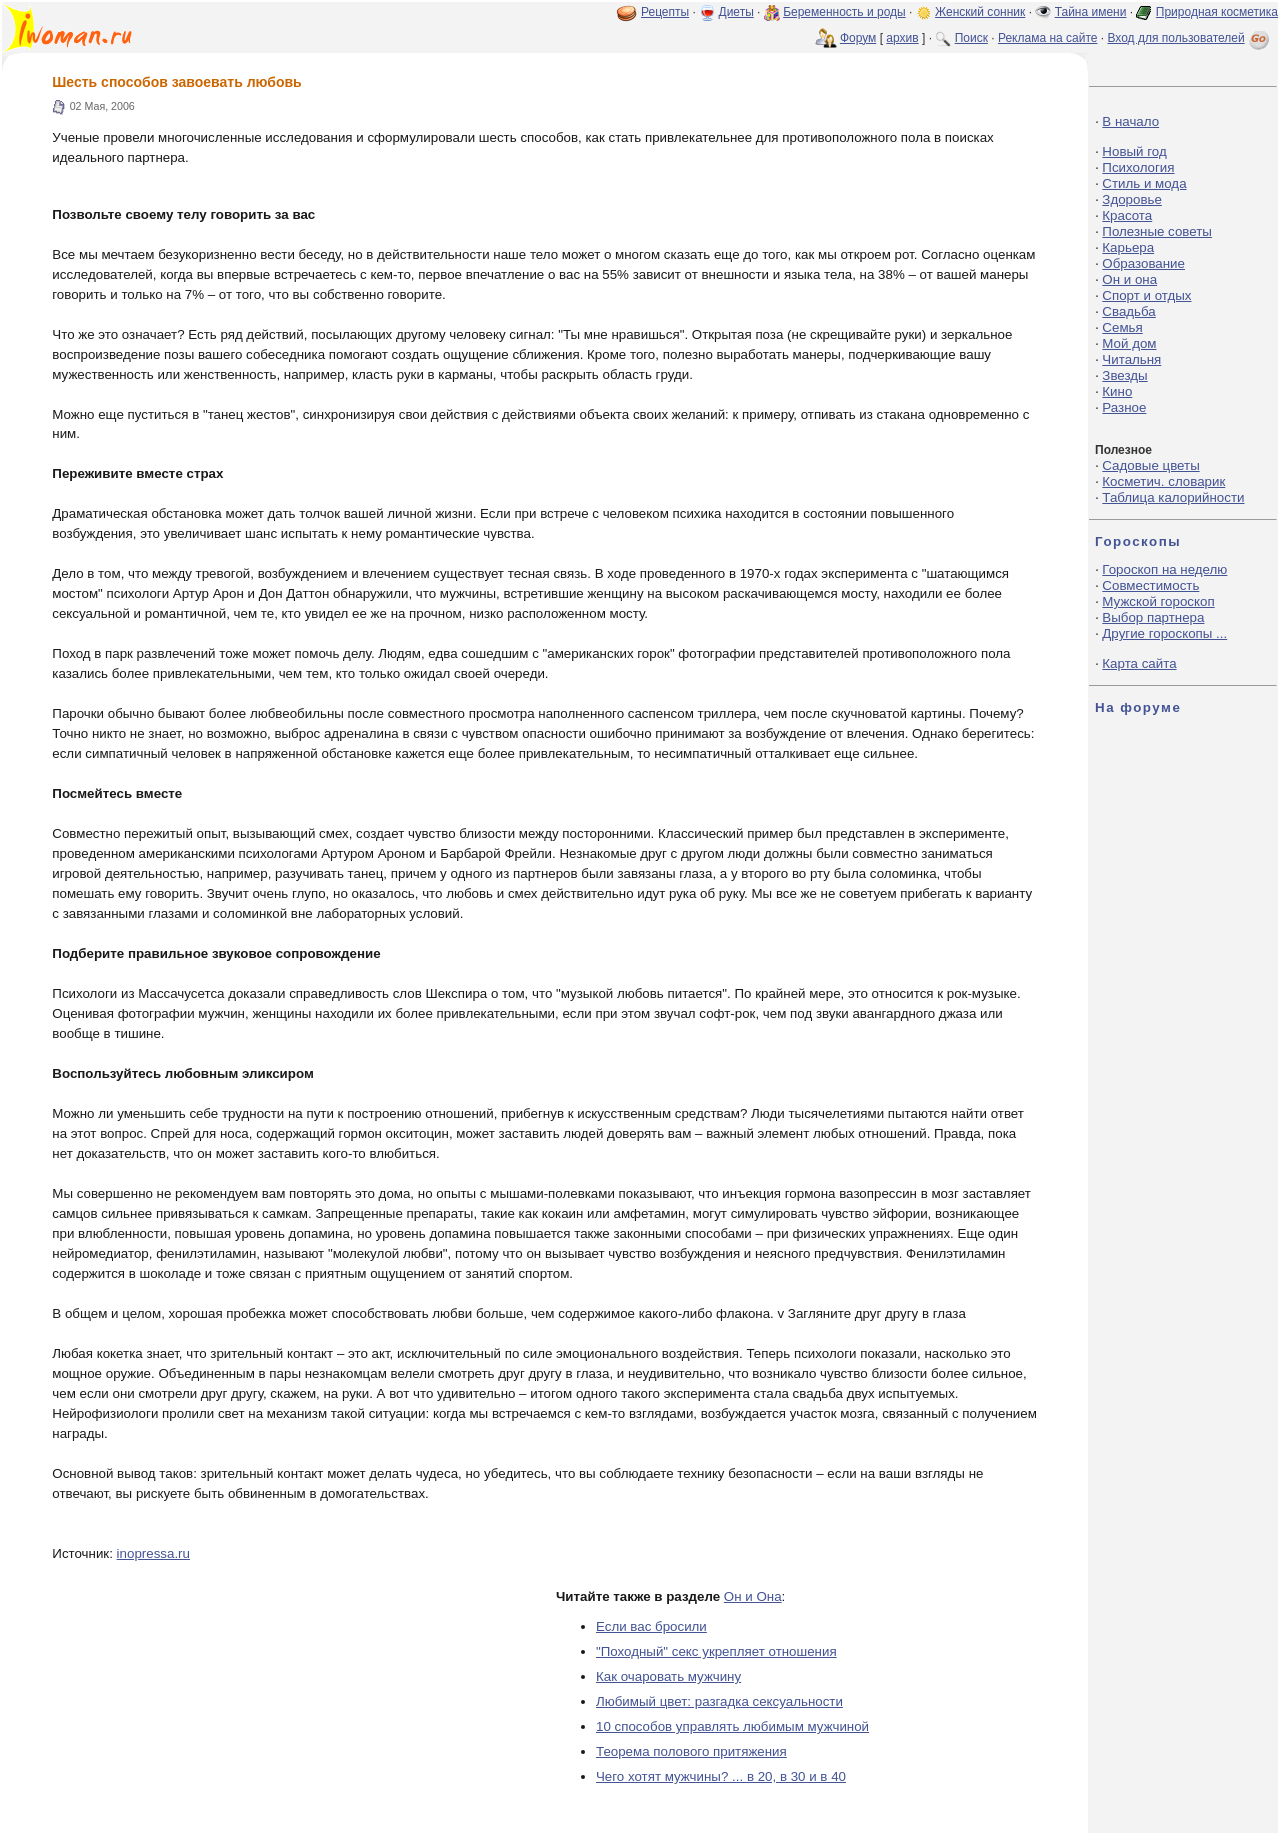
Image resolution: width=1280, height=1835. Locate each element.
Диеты (736, 12)
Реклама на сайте (1048, 38)
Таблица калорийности (1173, 497)
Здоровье (1132, 199)
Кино (1117, 391)
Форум (858, 38)
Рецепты (665, 12)
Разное (1124, 407)
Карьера (1128, 247)
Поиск (971, 38)
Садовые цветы (1150, 465)
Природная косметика (1217, 12)
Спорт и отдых (1146, 295)
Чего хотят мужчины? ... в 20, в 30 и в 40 (721, 1776)
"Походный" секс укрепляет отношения (716, 1651)
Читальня (1131, 359)
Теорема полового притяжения (691, 1751)
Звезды (1124, 375)
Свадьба (1128, 311)
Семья (1122, 327)
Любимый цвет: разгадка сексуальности (719, 1701)
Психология (1138, 167)
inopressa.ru (153, 1553)
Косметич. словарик (1163, 481)
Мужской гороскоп (1158, 601)
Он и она (1129, 279)
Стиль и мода (1144, 183)
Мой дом (1129, 343)
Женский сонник (980, 12)
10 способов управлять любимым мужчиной (732, 1726)
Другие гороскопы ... (1164, 633)
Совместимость (1150, 585)
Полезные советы (1157, 231)
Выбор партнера (1153, 617)
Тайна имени (1091, 12)
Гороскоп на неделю (1164, 569)
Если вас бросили (651, 1626)
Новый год (1134, 151)
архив (902, 38)
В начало (1130, 121)
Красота (1127, 215)
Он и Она (753, 1596)
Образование (1143, 263)
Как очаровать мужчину (668, 1676)
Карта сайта (1139, 663)
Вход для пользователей (1190, 38)
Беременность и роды (844, 12)
